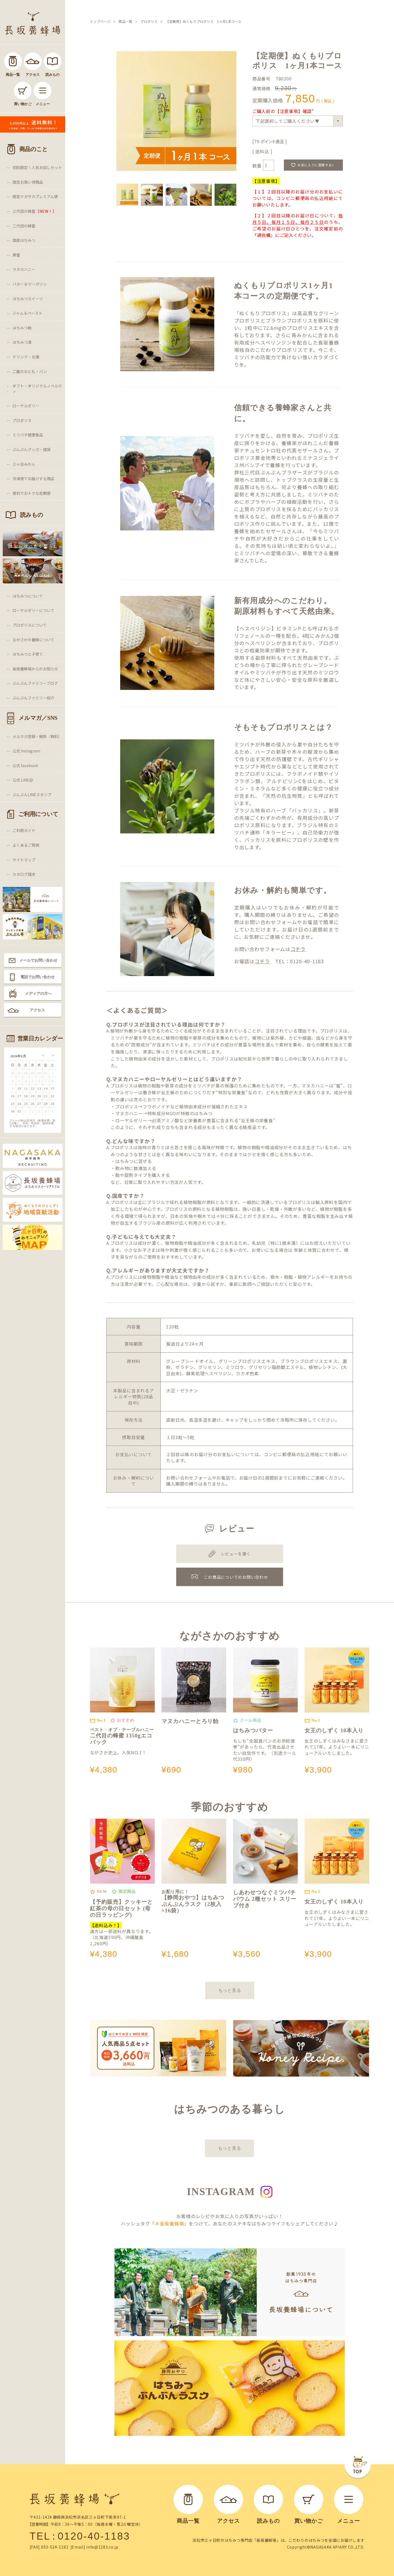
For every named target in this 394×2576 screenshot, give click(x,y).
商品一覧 (125, 21)
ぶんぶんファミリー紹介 (33, 698)
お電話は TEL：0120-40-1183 (279, 961)
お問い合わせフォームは (270, 948)
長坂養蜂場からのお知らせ (35, 668)
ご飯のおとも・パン (30, 371)
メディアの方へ (38, 993)
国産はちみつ (24, 240)
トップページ (100, 21)
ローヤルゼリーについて (33, 610)
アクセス (37, 1010)
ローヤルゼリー (26, 405)
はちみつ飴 (22, 327)
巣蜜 (16, 255)
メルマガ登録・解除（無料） (37, 736)
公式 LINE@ (23, 780)
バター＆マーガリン (30, 284)
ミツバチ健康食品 (28, 434)
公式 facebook (25, 765)
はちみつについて (28, 596)
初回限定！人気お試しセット (37, 167)
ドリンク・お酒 (26, 356)
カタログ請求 (24, 874)
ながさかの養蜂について (33, 639)
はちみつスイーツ (28, 298)
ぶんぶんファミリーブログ (35, 683)
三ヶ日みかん (24, 464)
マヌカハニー (24, 269)
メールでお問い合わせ (38, 960)
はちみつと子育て (28, 654)
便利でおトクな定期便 (32, 493)
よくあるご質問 (26, 845)
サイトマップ (24, 859)
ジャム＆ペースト (27, 313)
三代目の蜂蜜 (34, 211)
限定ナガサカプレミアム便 (35, 196)
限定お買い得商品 (28, 182)
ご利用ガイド (24, 830)
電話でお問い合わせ (37, 977)
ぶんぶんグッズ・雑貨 (32, 449)
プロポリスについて (30, 625)
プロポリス (22, 420)
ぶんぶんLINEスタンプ (32, 794)
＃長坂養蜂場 (169, 2223)
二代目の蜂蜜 (24, 226)
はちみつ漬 (22, 342)
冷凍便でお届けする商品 (33, 478)
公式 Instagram (26, 751)
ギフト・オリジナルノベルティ (37, 388)
